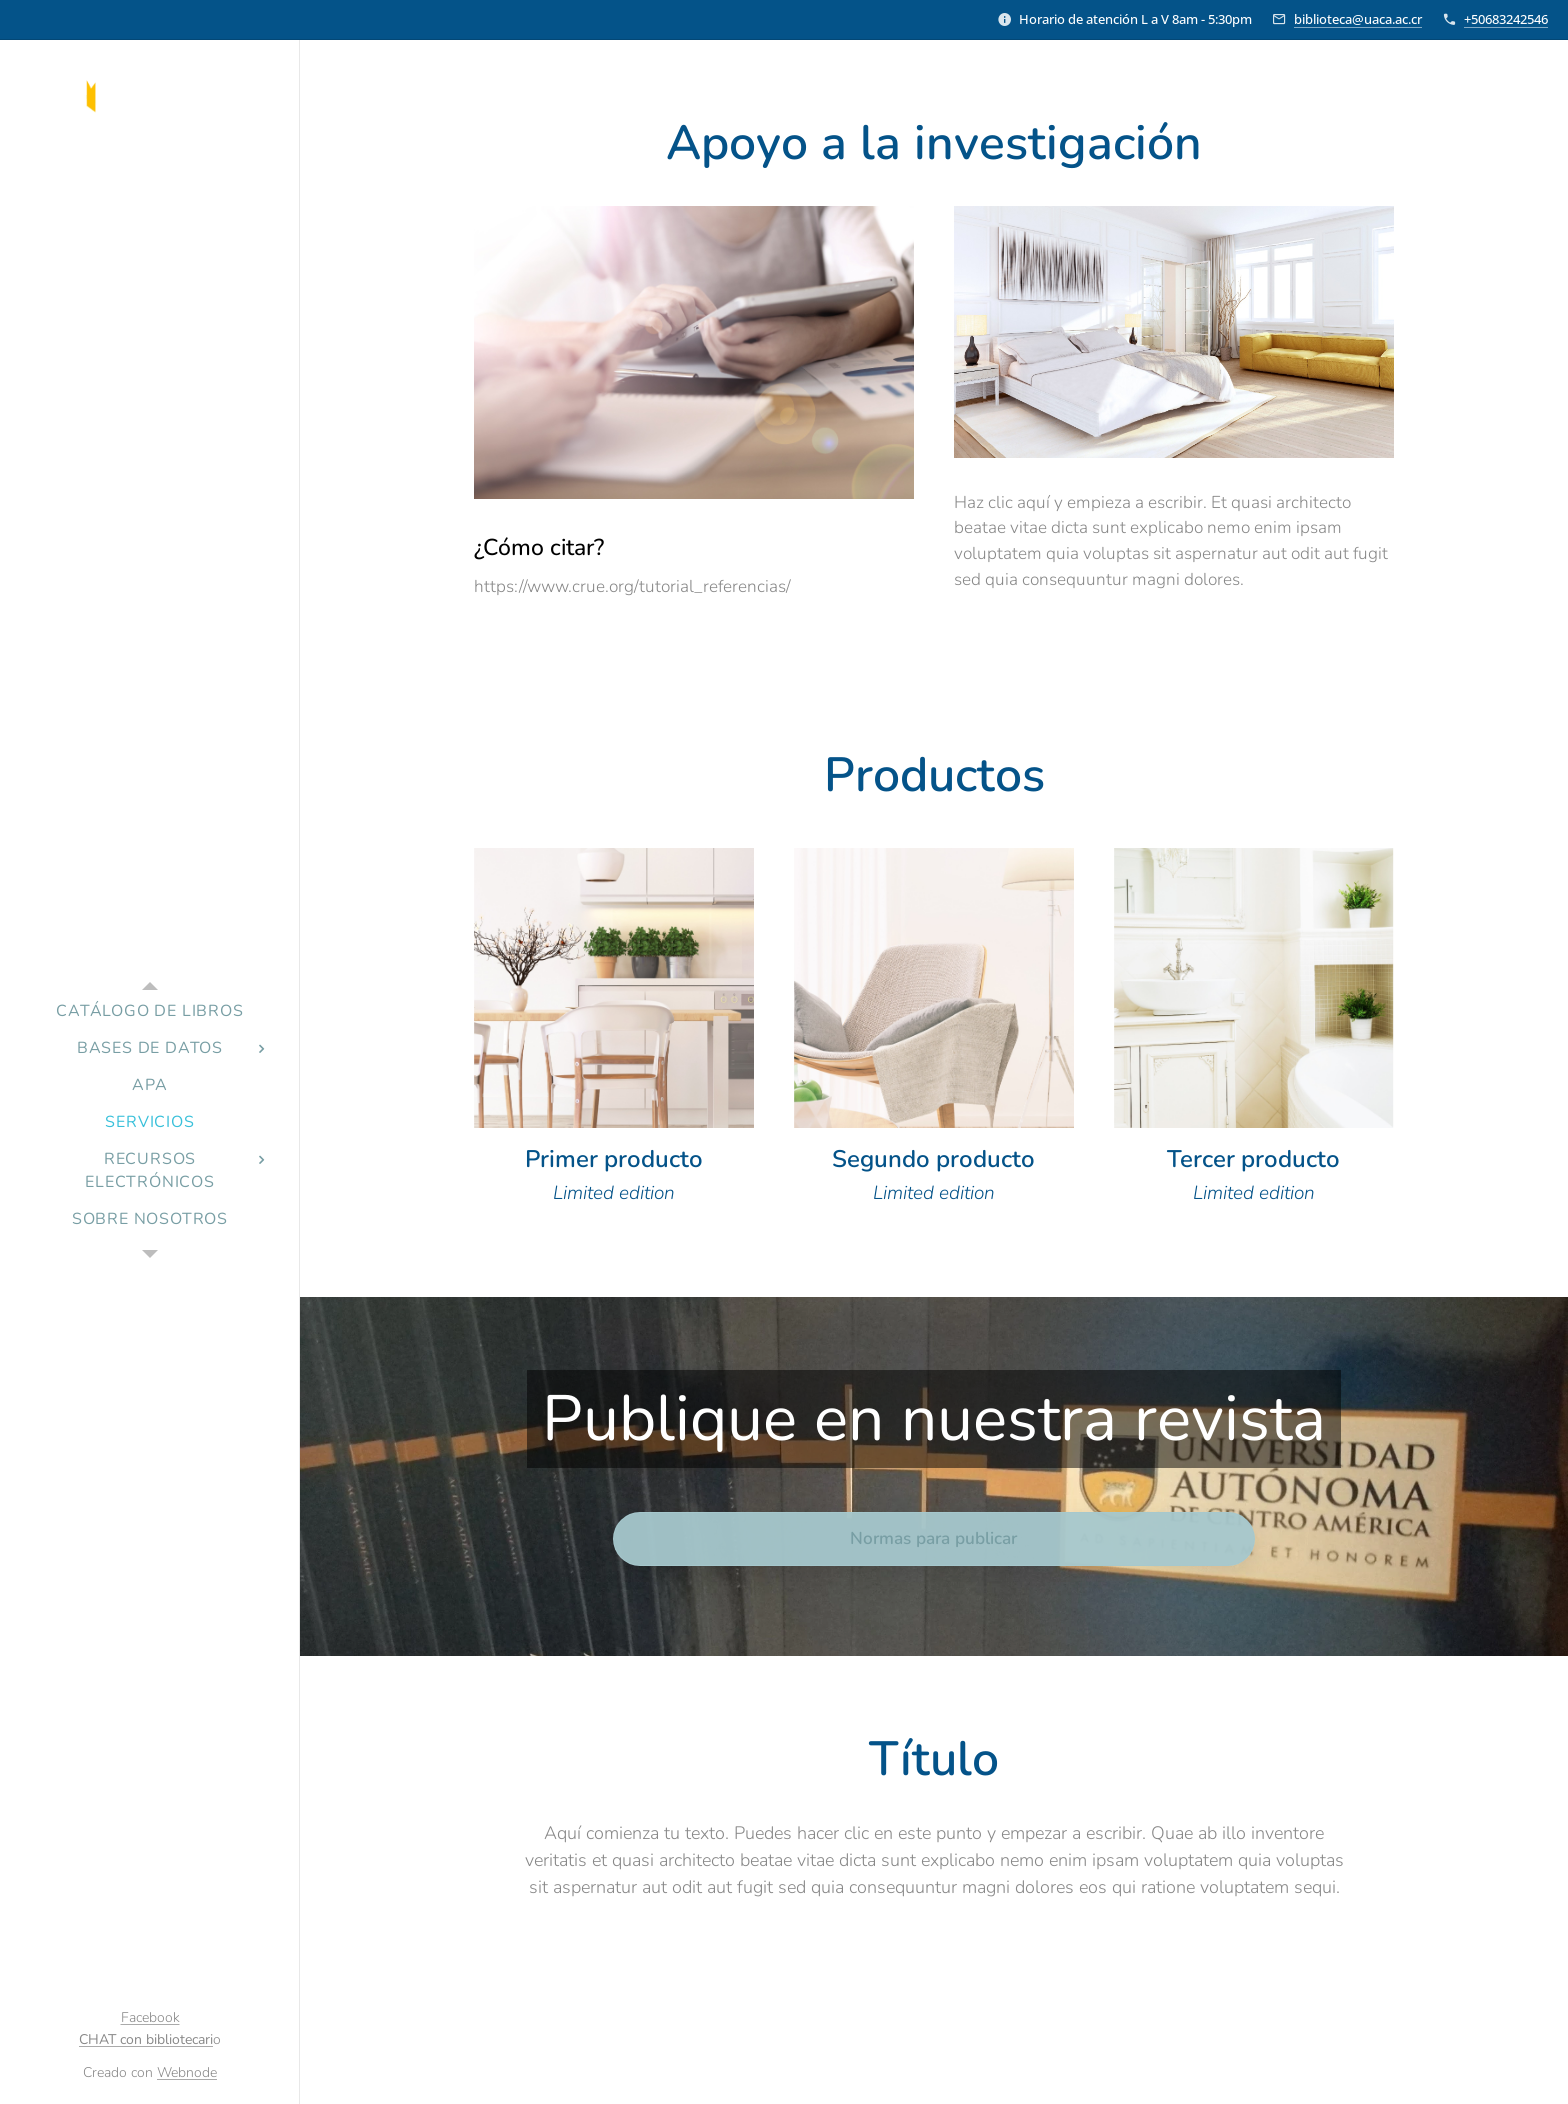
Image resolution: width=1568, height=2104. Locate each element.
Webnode (187, 2072)
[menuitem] (150, 1011)
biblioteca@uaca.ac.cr (1358, 19)
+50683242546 (1506, 19)
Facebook (150, 2017)
